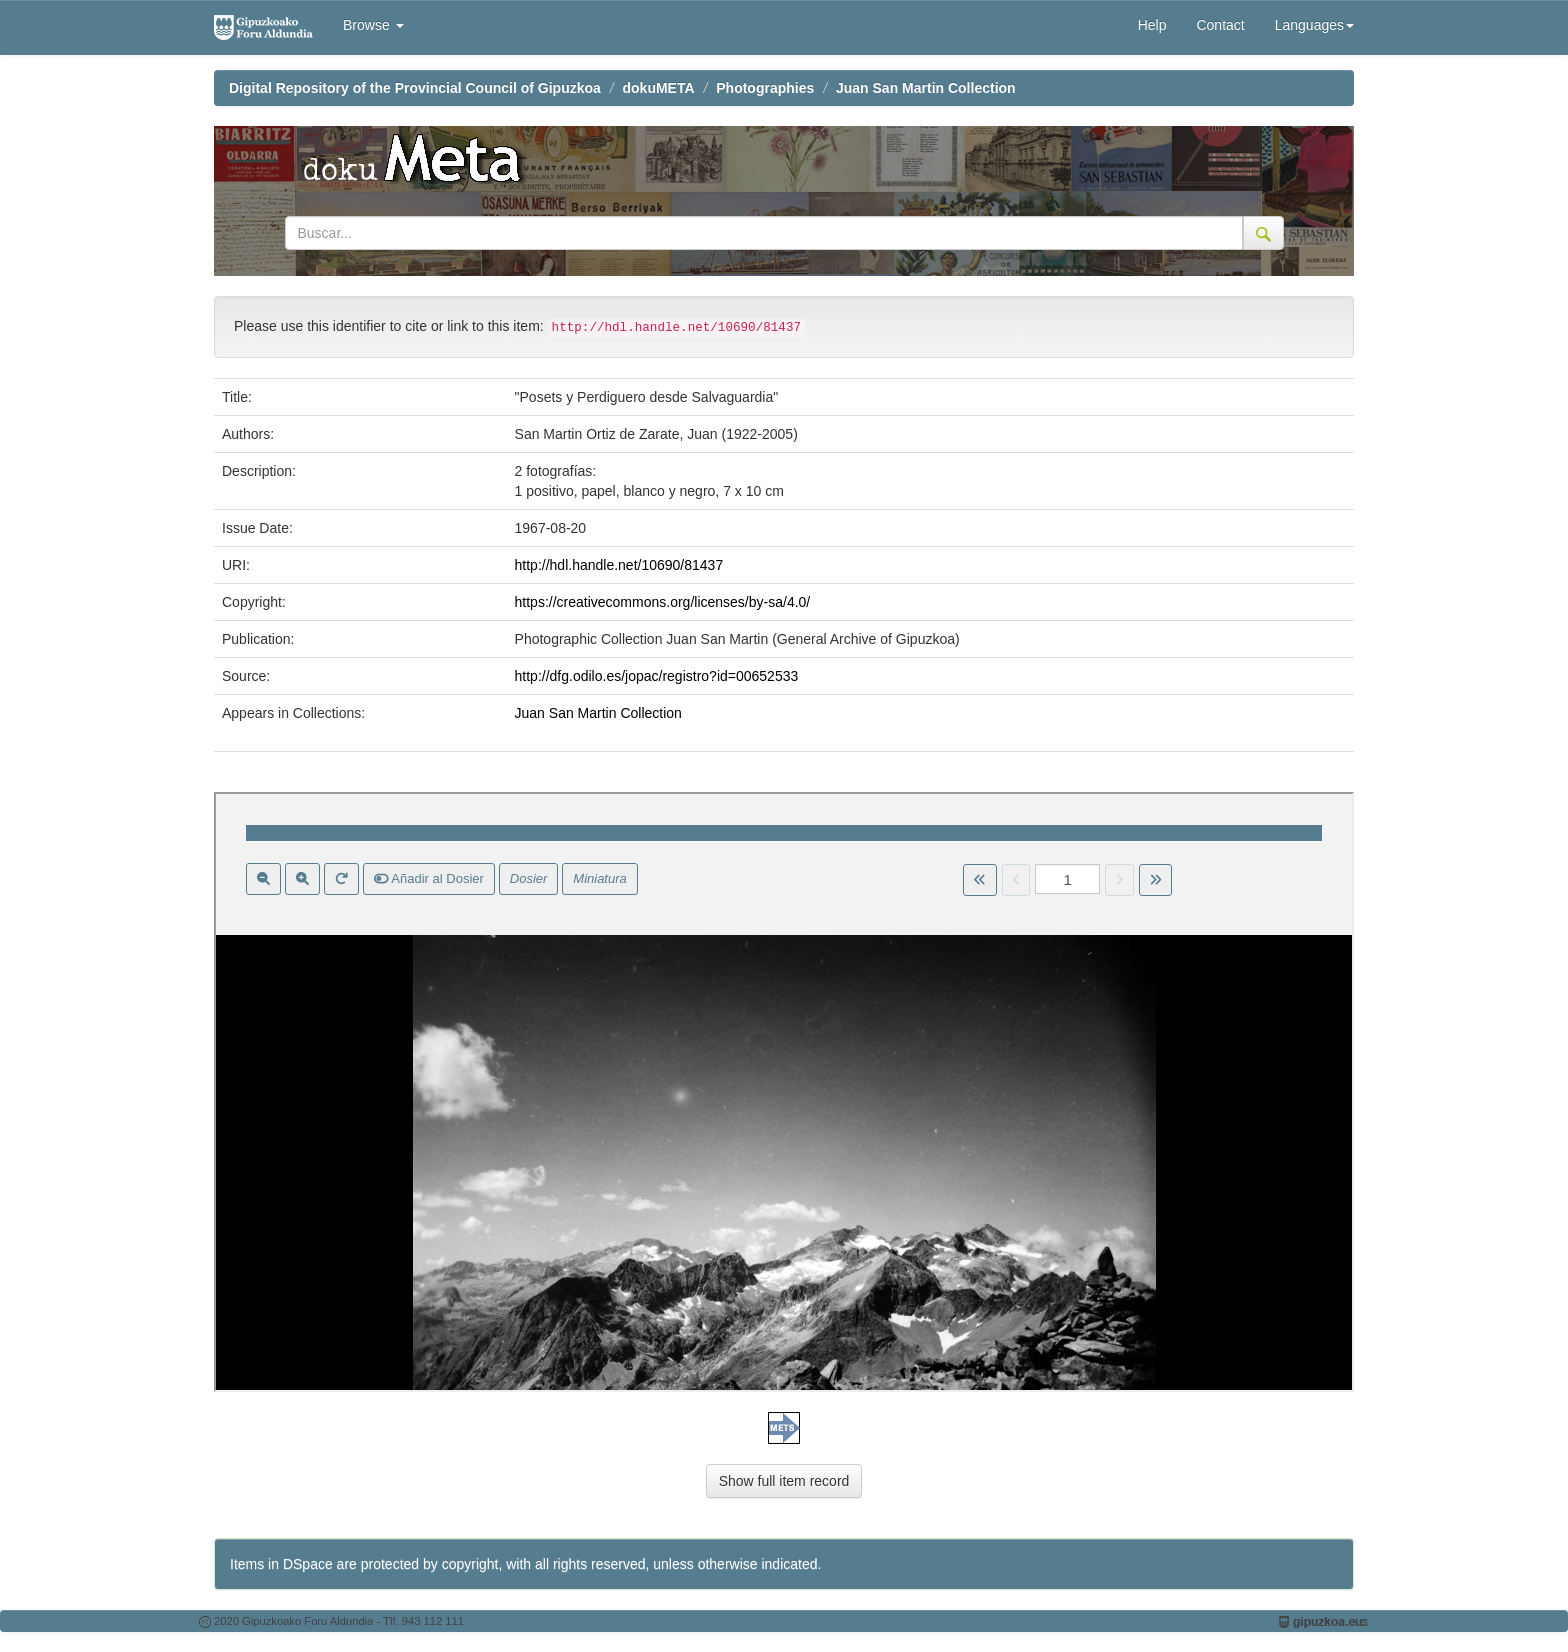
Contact (1220, 25)
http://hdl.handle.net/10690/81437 (619, 565)
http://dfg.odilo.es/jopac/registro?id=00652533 (657, 676)
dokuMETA (659, 88)
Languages (1314, 25)
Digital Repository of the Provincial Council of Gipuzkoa (415, 88)
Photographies (765, 88)
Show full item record (784, 1481)
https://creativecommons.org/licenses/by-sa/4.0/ (663, 602)
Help (1152, 25)
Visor (784, 1092)
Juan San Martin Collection (926, 88)
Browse (373, 25)
